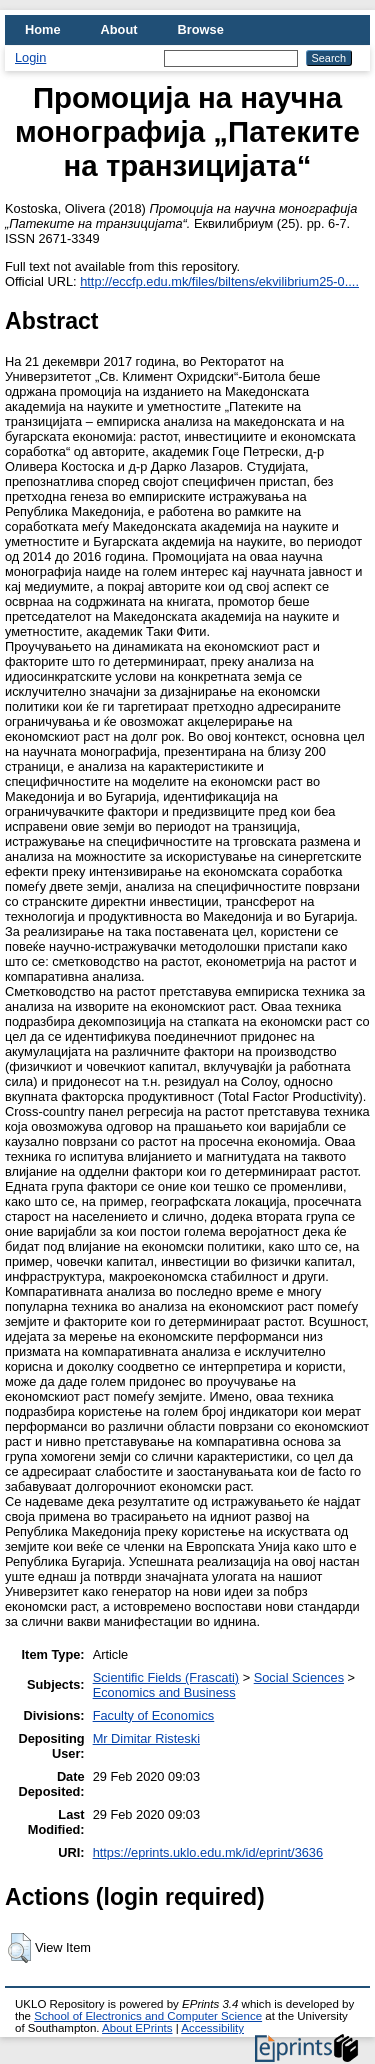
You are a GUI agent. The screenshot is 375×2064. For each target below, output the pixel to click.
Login (30, 57)
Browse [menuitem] (201, 29)
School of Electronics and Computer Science (148, 2016)
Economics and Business (164, 1692)
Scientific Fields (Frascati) (166, 1677)
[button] (19, 1948)
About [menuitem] (119, 29)
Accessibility (212, 2028)
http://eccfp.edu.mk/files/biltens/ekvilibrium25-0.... (219, 281)
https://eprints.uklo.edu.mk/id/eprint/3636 (208, 1852)
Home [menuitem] (43, 29)
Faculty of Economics (154, 1715)
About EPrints (137, 2028)
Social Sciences (299, 1677)
